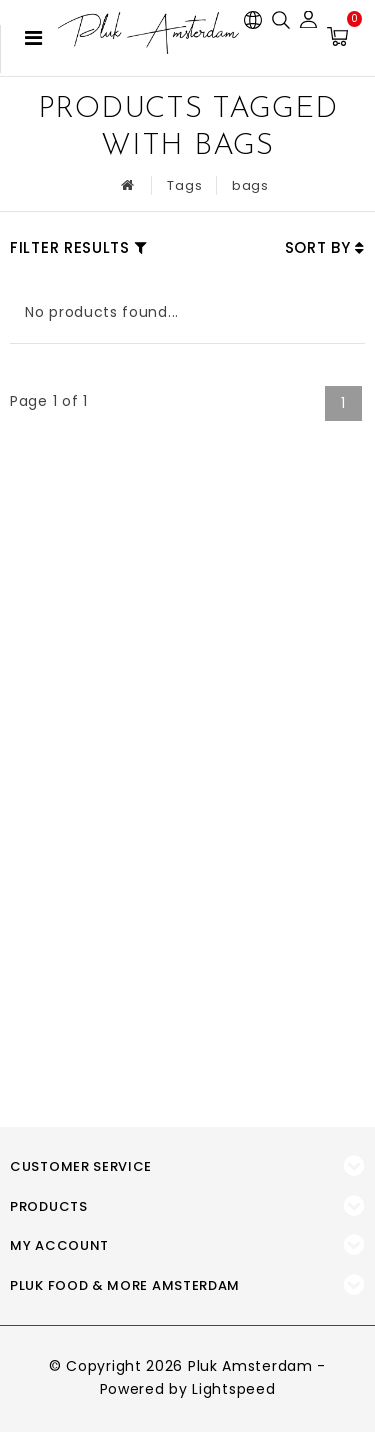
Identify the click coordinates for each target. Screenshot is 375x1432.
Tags (184, 185)
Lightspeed (233, 1389)
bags (250, 185)
